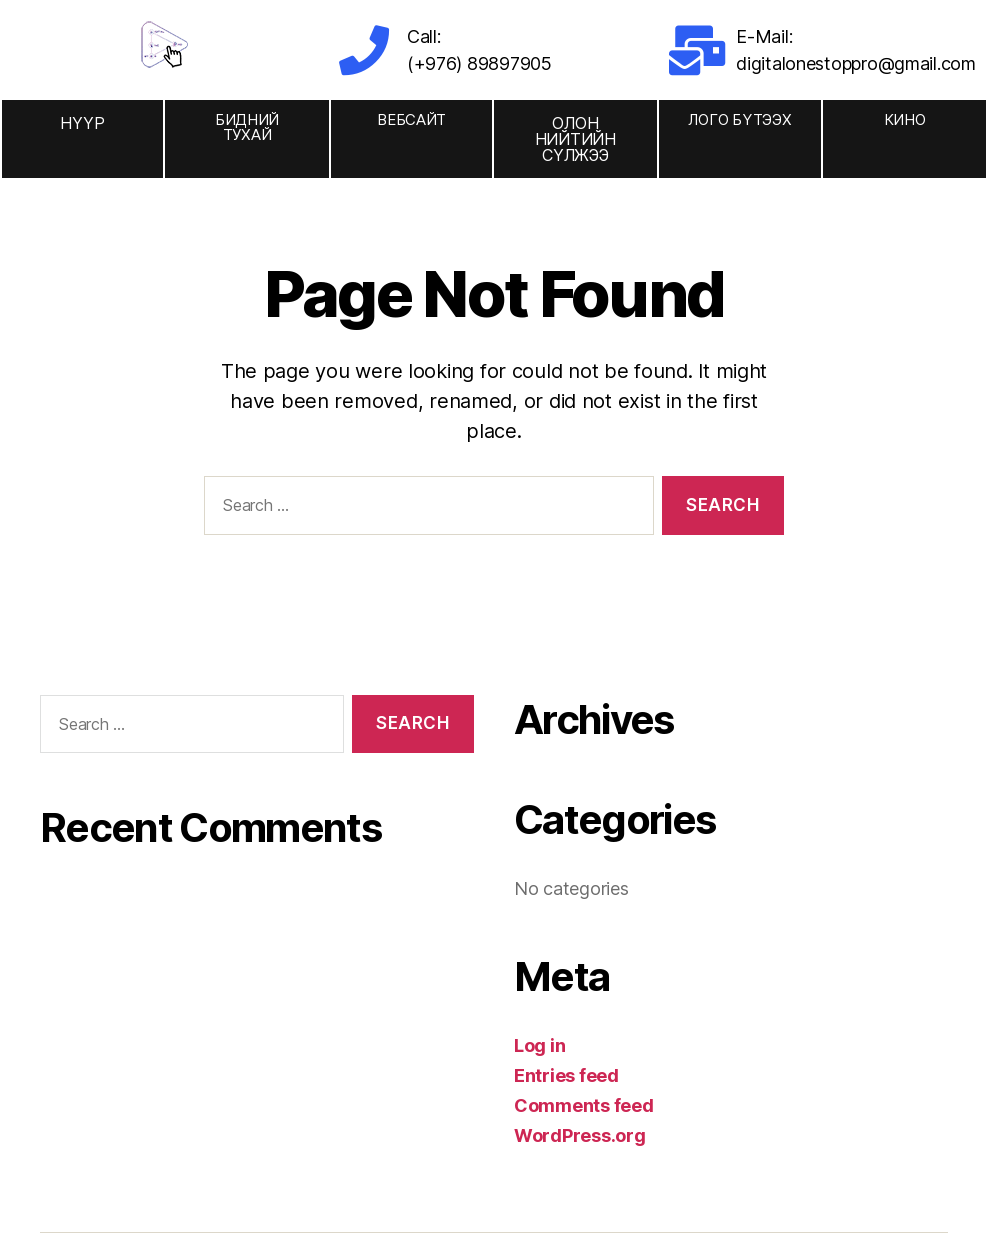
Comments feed (584, 1105)
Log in (539, 1045)
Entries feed (566, 1075)
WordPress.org (580, 1135)
